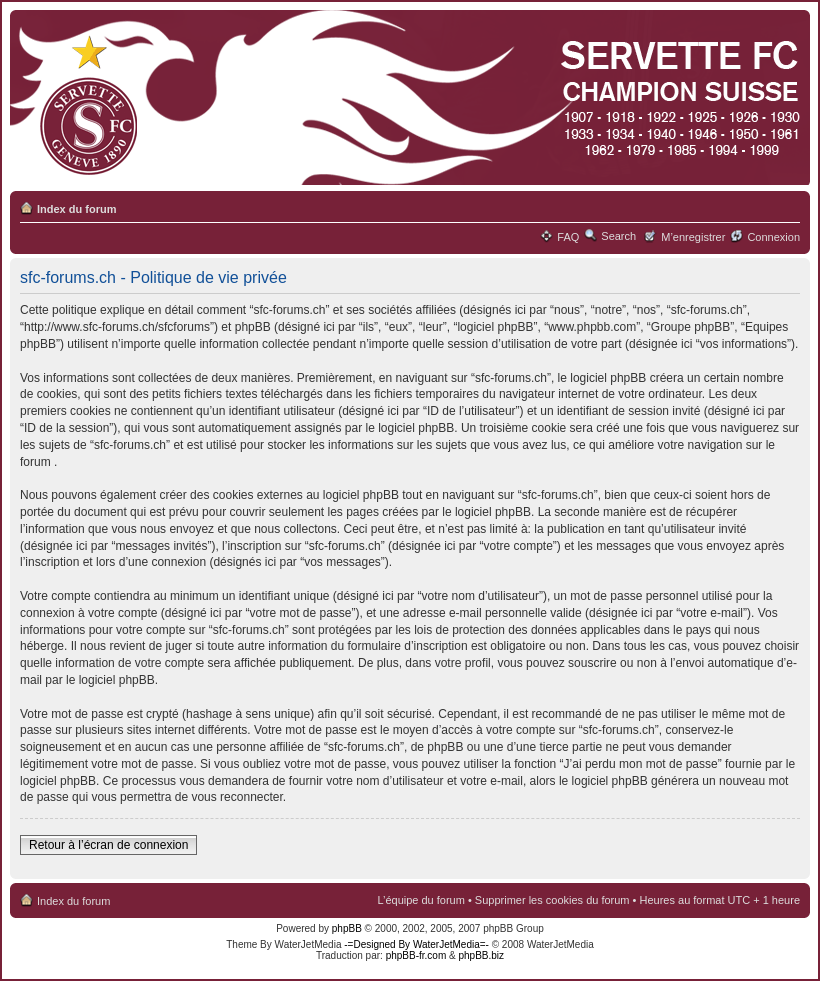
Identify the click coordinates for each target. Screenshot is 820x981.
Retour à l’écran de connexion (108, 845)
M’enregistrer (693, 237)
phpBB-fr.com (416, 955)
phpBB (347, 928)
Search (618, 236)
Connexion (773, 237)
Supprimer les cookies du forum (552, 900)
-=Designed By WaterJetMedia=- (416, 944)
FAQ (568, 237)
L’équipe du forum (420, 900)
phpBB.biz (481, 955)
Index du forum (76, 209)
